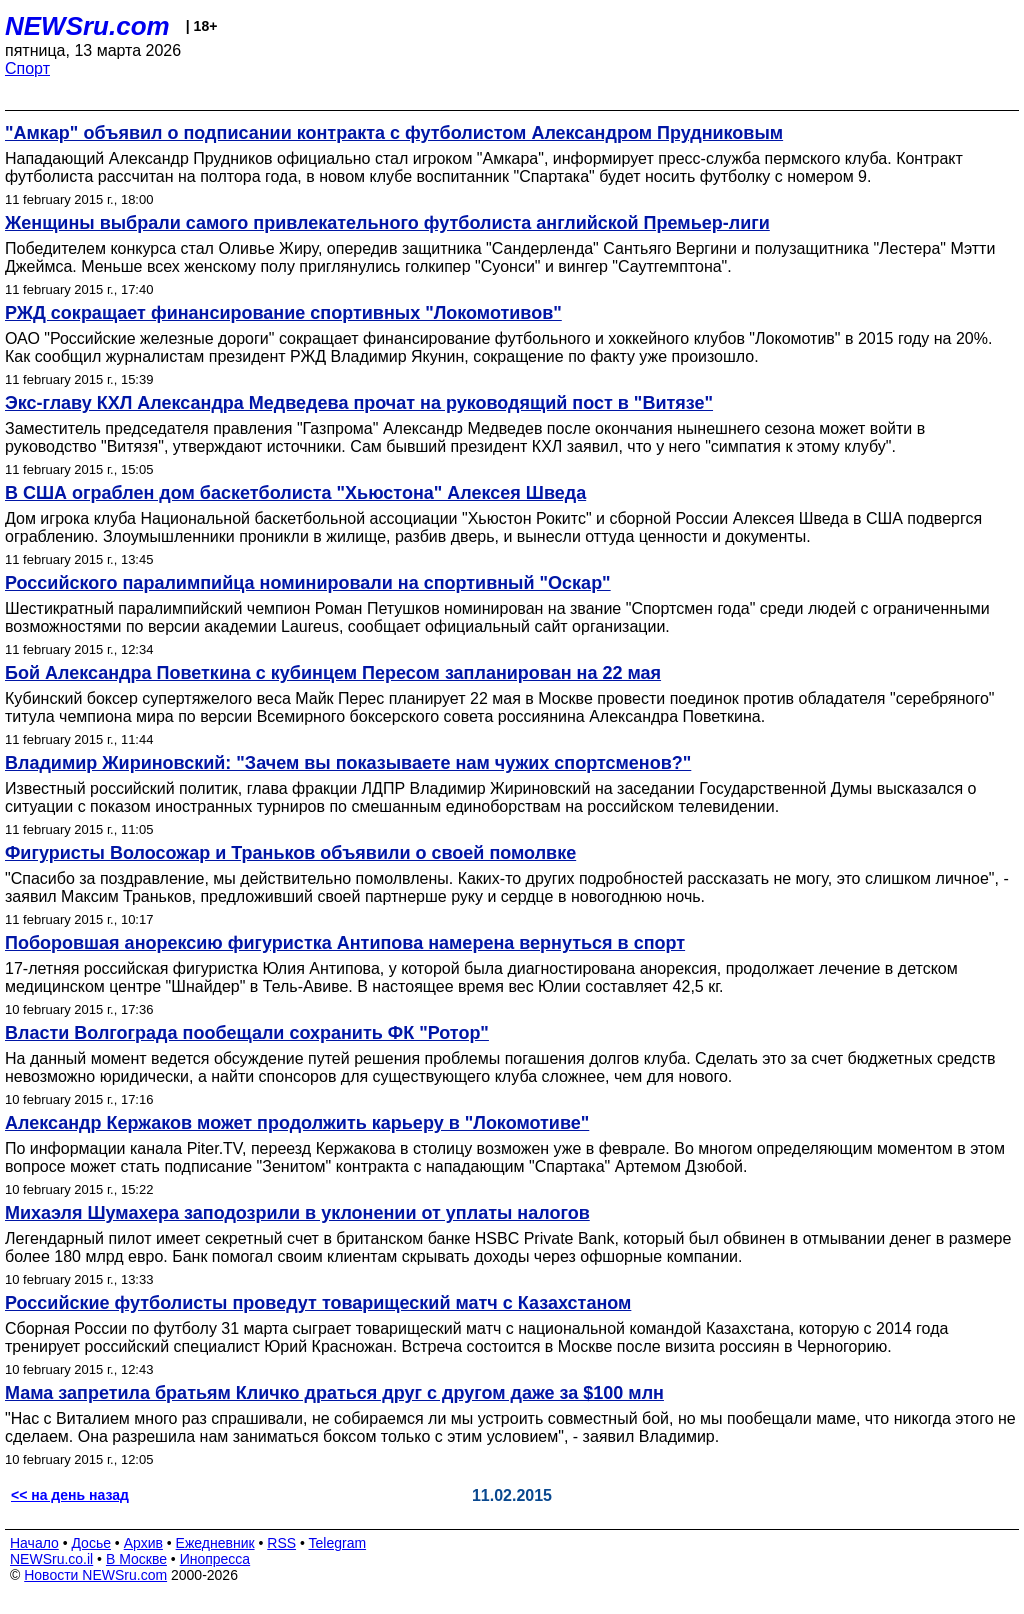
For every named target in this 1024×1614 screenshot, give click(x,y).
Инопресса (215, 1559)
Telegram (338, 1543)
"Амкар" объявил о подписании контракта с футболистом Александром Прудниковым (394, 133)
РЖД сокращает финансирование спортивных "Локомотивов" (283, 313)
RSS (281, 1543)
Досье (91, 1543)
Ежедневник (215, 1543)
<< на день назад (70, 1495)
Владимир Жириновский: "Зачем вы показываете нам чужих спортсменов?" (348, 763)
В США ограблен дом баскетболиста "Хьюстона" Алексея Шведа (295, 493)
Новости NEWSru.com (95, 1575)
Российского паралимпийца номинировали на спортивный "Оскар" (308, 583)
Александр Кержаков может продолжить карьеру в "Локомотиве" (297, 1123)
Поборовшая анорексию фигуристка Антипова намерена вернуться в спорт (345, 943)
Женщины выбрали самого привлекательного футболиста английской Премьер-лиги (387, 223)
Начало (34, 1543)
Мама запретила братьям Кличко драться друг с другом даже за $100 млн (334, 1393)
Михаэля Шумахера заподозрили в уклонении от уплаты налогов (297, 1213)
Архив (143, 1543)
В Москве (136, 1559)
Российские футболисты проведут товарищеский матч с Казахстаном (318, 1303)
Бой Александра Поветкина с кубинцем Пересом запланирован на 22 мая (333, 673)
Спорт (27, 68)
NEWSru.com (87, 26)
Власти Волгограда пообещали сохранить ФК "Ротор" (247, 1033)
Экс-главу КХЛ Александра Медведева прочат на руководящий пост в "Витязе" (359, 403)
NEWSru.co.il (51, 1559)
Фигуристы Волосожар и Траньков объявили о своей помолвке (290, 853)
